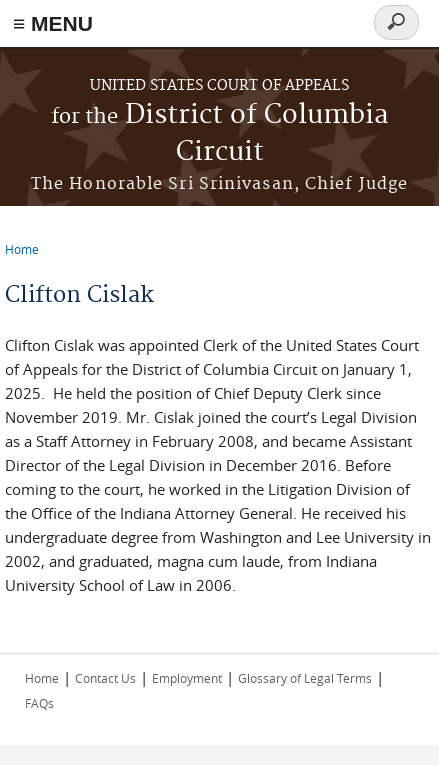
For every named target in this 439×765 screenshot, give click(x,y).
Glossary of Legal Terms (305, 678)
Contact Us (105, 678)
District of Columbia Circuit (220, 134)
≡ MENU (53, 23)
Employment (187, 678)
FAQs (39, 703)
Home (22, 249)
